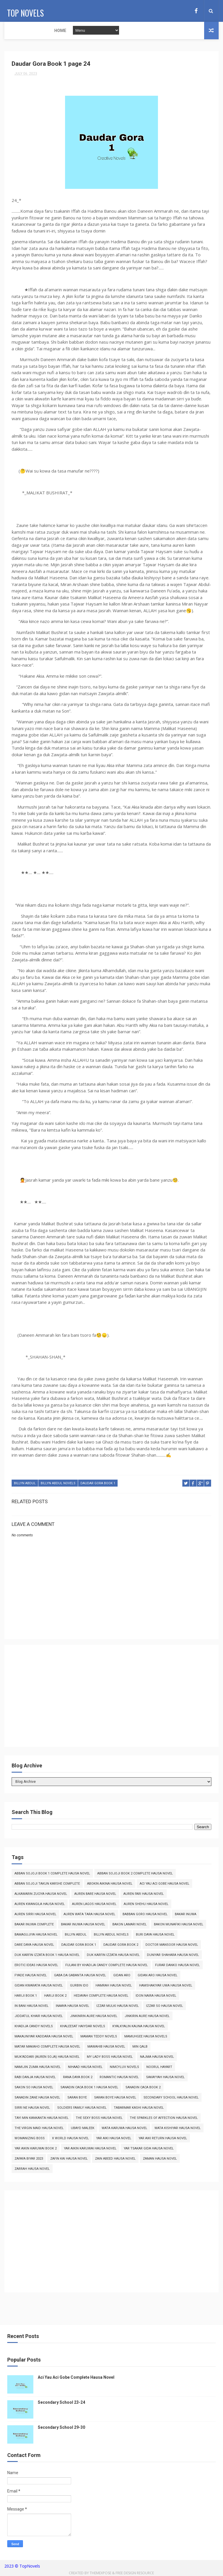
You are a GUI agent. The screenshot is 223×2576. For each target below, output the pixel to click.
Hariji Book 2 (55, 1997)
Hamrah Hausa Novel (114, 1987)
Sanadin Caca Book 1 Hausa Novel (89, 2088)
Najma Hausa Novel (157, 2058)
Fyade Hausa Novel (31, 1976)
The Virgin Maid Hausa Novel (39, 2129)
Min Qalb (140, 2048)
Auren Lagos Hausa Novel (94, 1905)
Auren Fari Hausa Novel (143, 1895)
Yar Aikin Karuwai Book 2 (36, 2149)
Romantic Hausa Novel (119, 2078)
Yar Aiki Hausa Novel (113, 2139)
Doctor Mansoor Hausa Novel (171, 1946)
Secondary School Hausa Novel (171, 2099)
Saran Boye (77, 2099)
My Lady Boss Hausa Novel (110, 2058)
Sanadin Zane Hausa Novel (37, 2099)
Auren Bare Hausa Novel (95, 1895)
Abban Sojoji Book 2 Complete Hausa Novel (135, 1874)
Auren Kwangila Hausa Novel (40, 1905)
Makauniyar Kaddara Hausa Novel (44, 2037)
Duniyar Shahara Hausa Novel (173, 1956)
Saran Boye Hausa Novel (115, 2099)
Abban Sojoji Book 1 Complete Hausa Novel (52, 1874)
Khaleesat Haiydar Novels (82, 2027)
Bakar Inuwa (185, 1915)
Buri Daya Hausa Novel (155, 1936)
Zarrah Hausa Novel (32, 2170)
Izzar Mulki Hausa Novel (117, 2007)
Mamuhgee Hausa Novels (145, 2037)
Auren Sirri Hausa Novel (35, 1915)
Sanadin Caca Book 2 (143, 2088)
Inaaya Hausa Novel (72, 2007)
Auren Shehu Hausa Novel (146, 1905)
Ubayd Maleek (82, 2129)
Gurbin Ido (79, 1987)
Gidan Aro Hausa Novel (157, 1976)
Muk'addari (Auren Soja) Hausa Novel (47, 2058)
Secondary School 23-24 (61, 2403)
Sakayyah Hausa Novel (165, 2078)
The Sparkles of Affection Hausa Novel (164, 2119)
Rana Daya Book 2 (77, 2078)
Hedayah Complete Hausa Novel (101, 1997)
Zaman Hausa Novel (160, 2160)
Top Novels (22, 10)
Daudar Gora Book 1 (97, 1486)
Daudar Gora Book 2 (120, 1946)
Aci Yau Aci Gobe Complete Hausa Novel (76, 2378)
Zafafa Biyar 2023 (29, 2160)
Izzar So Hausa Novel (164, 2007)
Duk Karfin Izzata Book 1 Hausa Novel (47, 1956)
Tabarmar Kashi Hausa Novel (139, 2109)
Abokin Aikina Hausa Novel (109, 1885)
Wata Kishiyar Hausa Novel (177, 2129)
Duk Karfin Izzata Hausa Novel (113, 1956)
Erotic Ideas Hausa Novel (36, 1966)
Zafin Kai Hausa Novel (69, 2160)
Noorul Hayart (159, 2068)
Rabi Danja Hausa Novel (35, 2078)
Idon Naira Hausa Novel (156, 1997)
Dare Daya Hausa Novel (34, 1946)
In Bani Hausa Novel (31, 2007)
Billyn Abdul (25, 1486)
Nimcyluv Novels (124, 2068)
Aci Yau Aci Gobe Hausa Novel (164, 1885)
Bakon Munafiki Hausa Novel (178, 1925)
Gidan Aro (121, 1976)
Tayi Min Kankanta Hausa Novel (42, 2119)
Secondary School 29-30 (61, 2428)
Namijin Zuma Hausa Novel (38, 2068)
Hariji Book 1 (26, 1997)
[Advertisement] (111, 1700)
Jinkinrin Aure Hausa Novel (93, 2017)
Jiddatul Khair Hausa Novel (39, 2017)
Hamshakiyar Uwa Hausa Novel (165, 1987)
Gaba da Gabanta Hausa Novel (80, 1976)
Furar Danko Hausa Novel (177, 1966)
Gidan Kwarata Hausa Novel (39, 1987)
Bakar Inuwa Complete (34, 1925)
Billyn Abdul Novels (58, 1486)
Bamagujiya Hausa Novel (36, 1936)
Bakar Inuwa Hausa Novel (83, 1925)
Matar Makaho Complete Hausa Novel (47, 2048)
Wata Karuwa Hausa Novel (124, 2129)
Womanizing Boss (30, 2139)
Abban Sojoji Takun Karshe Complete (47, 1885)
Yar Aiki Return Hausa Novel (163, 2139)
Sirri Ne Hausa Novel (32, 2109)
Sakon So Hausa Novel (34, 2088)
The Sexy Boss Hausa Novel (99, 2119)
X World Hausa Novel (70, 2139)
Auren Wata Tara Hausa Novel (89, 1915)
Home (14, 30)
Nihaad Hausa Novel (85, 2068)
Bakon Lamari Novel (129, 1925)
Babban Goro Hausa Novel (145, 1915)
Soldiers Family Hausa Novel (82, 2109)
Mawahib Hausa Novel (106, 2048)
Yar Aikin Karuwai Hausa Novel (90, 2149)
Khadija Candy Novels (34, 2027)
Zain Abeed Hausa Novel (115, 2160)
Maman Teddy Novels (98, 2037)
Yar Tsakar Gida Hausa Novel (149, 2149)
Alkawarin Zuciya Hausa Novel (41, 1895)
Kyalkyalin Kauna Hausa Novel (138, 2027)
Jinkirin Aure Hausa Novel (147, 2017)
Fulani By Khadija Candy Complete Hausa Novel (106, 1966)
